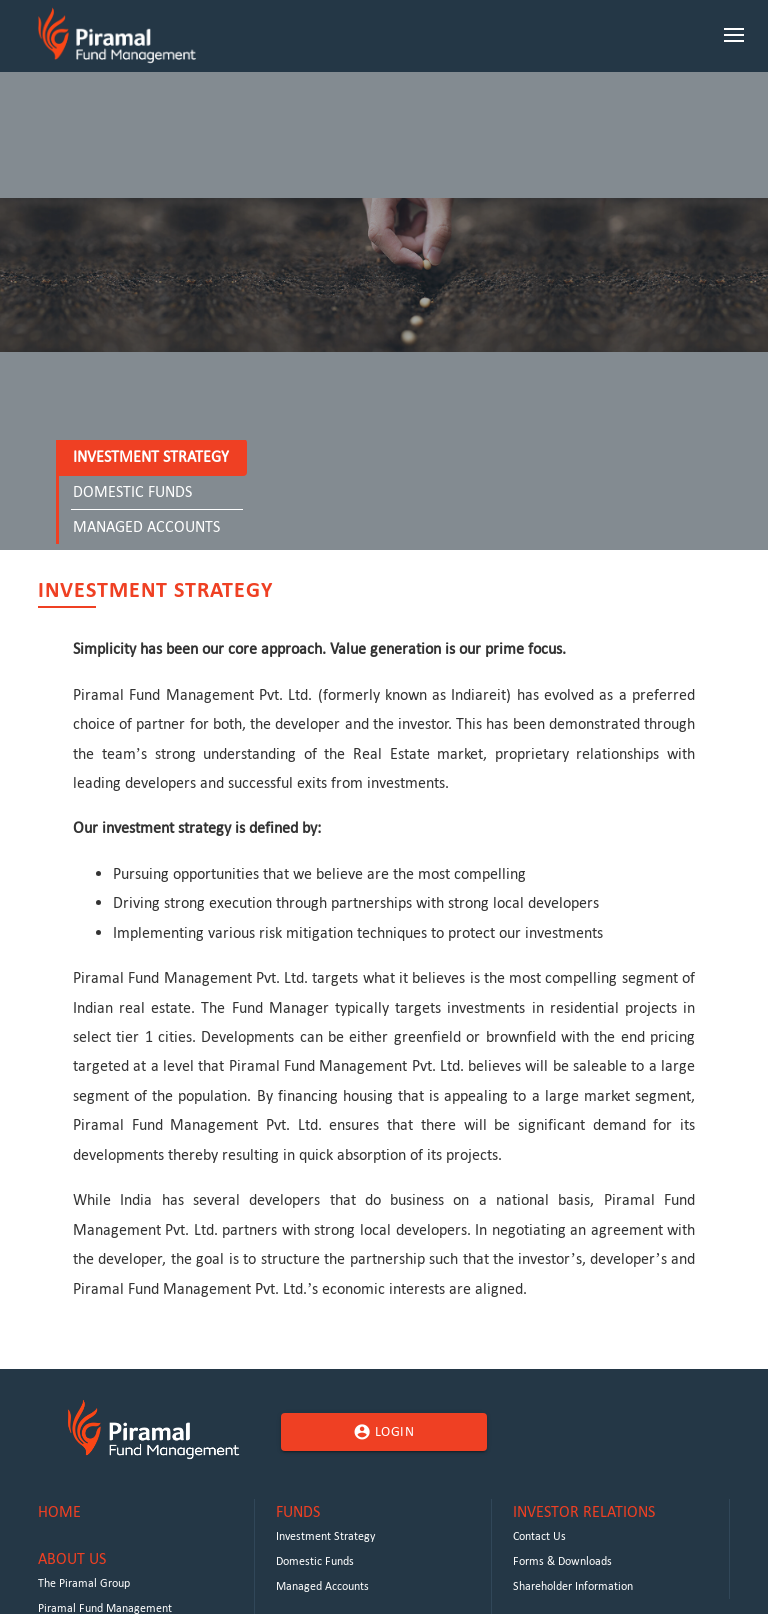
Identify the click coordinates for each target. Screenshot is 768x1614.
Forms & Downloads (562, 1561)
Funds (298, 1511)
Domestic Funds (132, 491)
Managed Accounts (146, 526)
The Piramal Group (84, 1583)
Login (383, 1432)
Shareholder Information (573, 1586)
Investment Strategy (151, 456)
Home (59, 1511)
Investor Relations (584, 1511)
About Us (72, 1558)
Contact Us (539, 1536)
